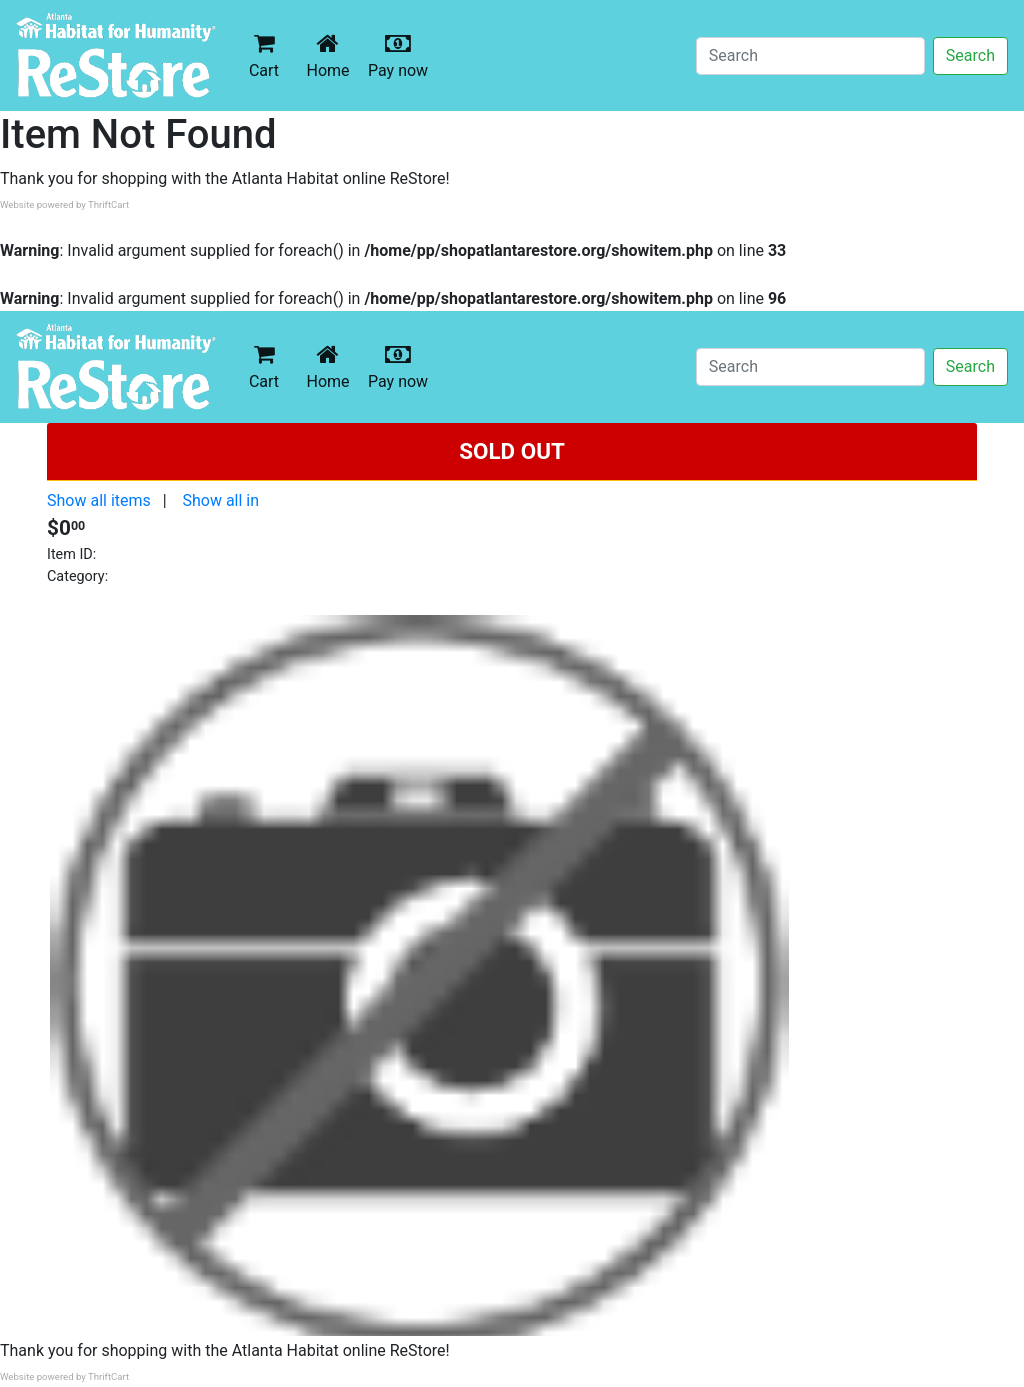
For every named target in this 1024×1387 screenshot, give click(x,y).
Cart (264, 55)
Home (332, 55)
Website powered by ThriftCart (64, 204)
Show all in (220, 500)
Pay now (402, 55)
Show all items (99, 500)
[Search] (810, 56)
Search (970, 55)
